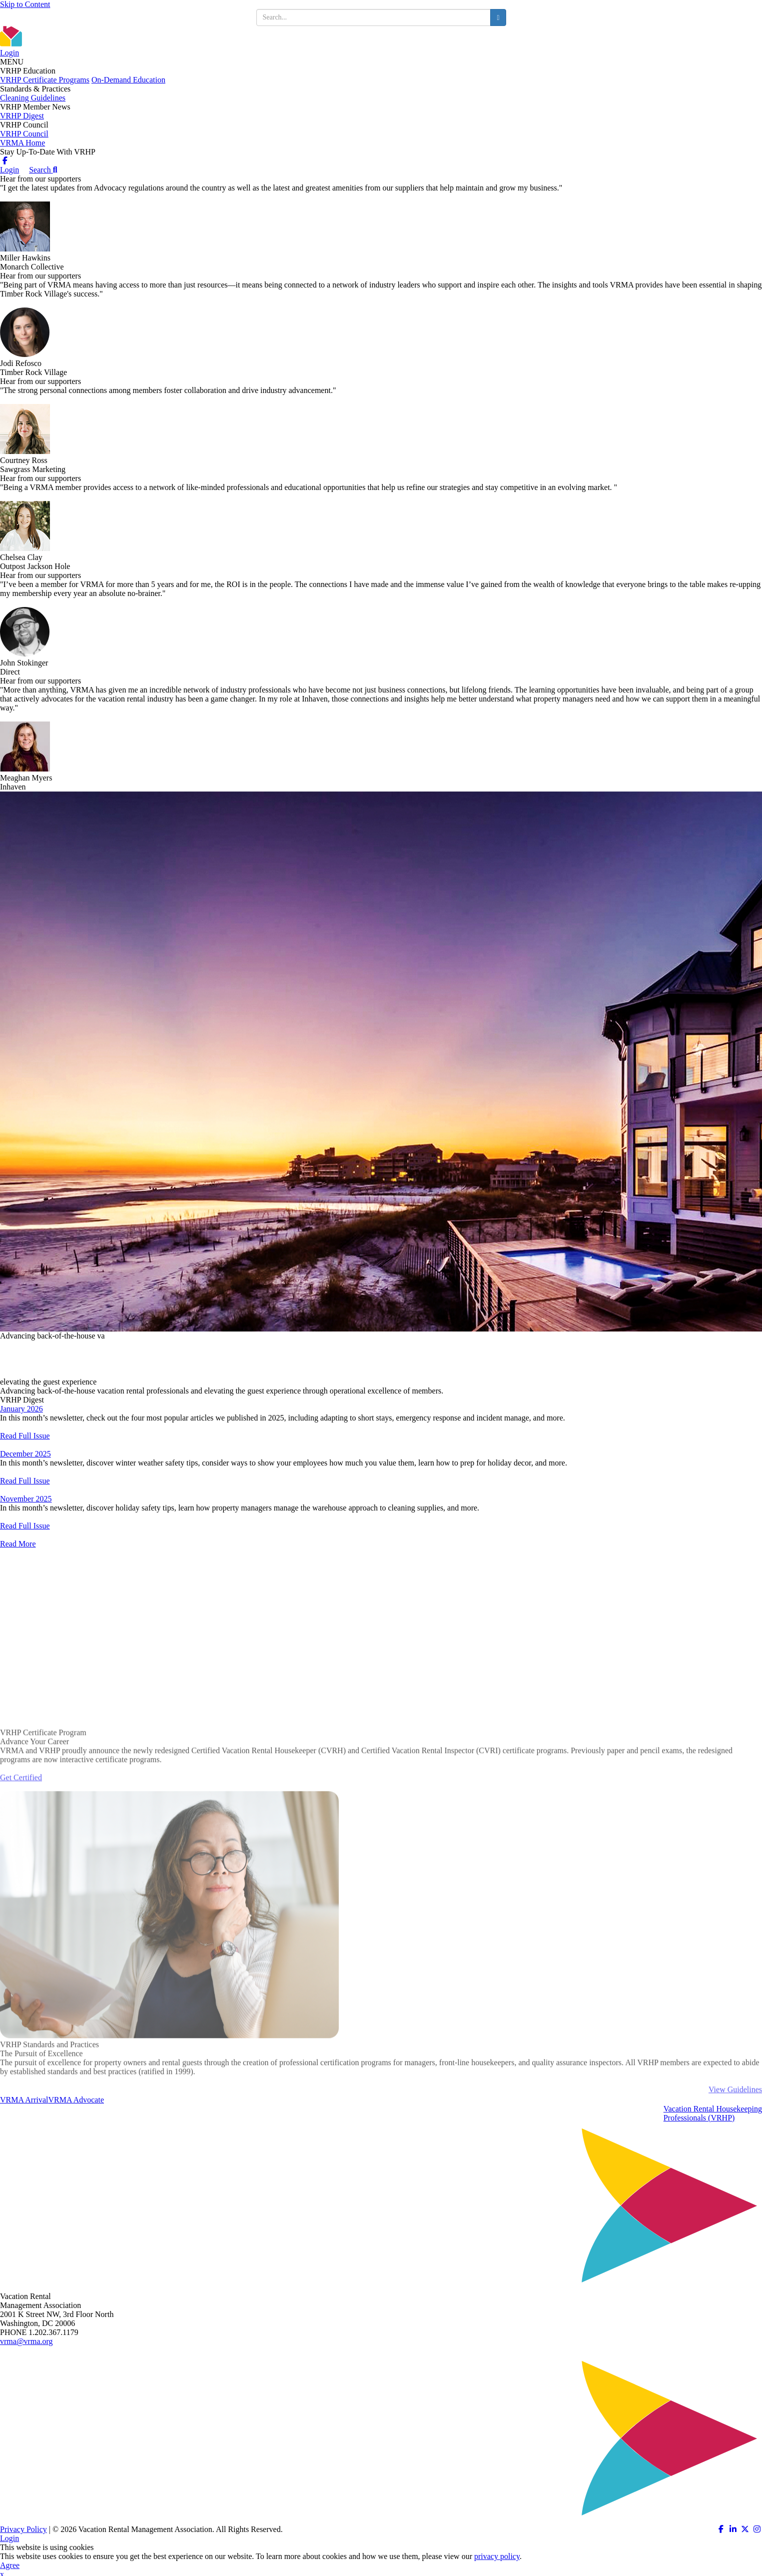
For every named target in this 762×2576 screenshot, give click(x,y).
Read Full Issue (25, 1436)
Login (9, 52)
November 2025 (26, 1498)
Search (43, 170)
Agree (9, 2565)
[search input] (373, 17)
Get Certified (21, 1809)
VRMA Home (22, 142)
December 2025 (25, 1454)
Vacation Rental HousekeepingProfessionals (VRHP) (713, 2113)
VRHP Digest (22, 116)
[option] (381, 1062)
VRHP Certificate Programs (44, 80)
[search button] (498, 17)
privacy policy (497, 2556)
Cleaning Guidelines (32, 98)
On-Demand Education (128, 80)
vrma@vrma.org (26, 2341)
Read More (18, 1544)
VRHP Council (24, 134)
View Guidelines (735, 2121)
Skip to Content (25, 4)
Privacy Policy (23, 2529)
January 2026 (21, 1408)
